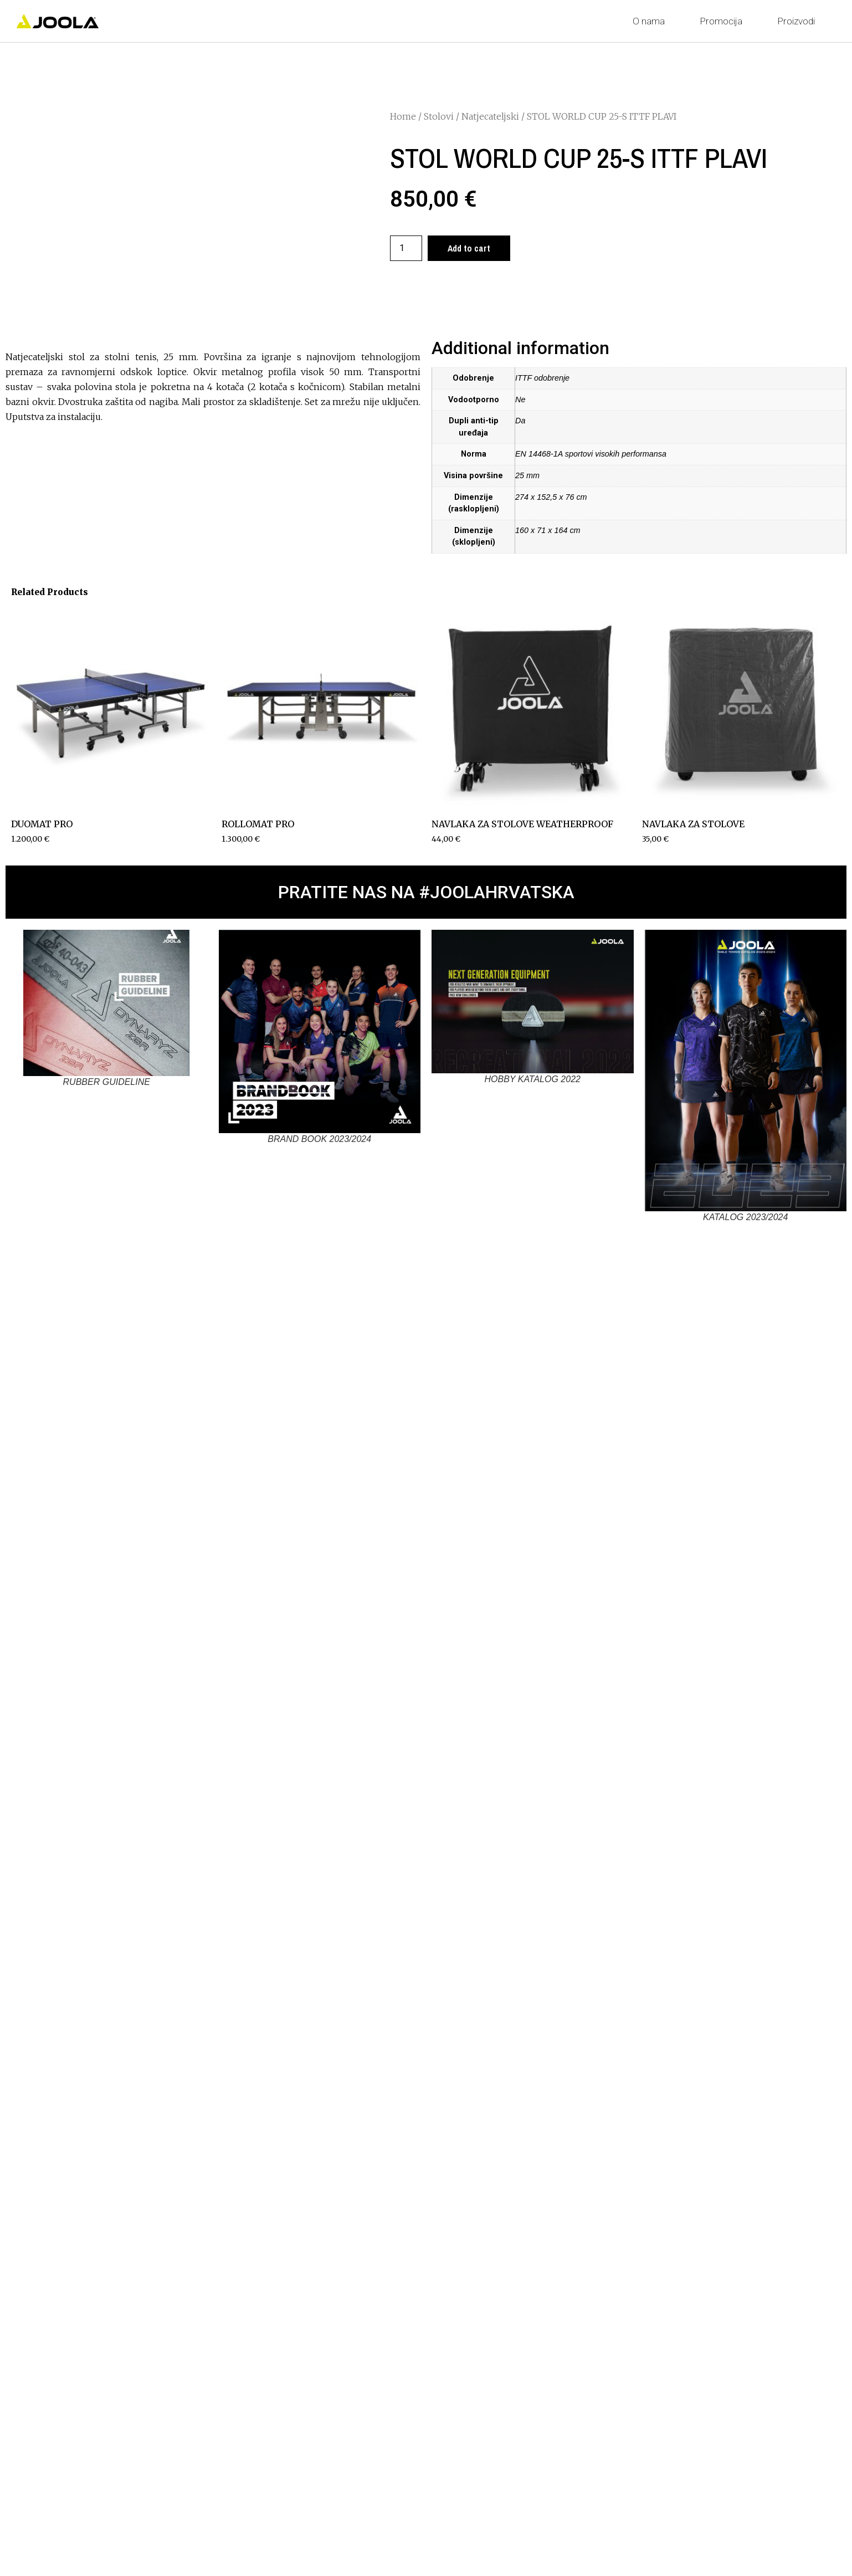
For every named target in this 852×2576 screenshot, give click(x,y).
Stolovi (439, 116)
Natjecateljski (490, 116)
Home (403, 116)
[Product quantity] (406, 248)
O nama (651, 21)
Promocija (724, 21)
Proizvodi (799, 21)
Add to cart (469, 248)
